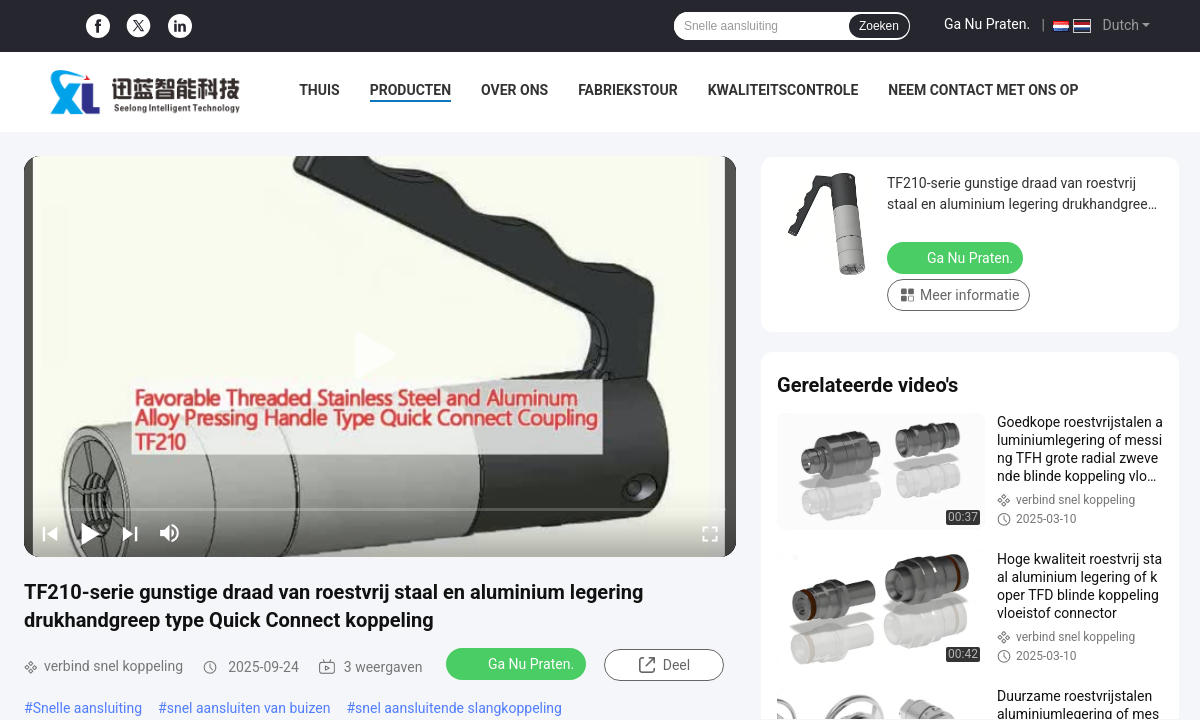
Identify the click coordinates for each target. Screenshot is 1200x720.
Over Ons (514, 90)
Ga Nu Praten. (987, 24)
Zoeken (879, 26)
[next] (130, 533)
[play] (380, 356)
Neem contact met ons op (983, 90)
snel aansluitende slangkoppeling (458, 708)
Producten (410, 90)
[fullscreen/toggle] (710, 533)
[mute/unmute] (170, 533)
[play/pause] (90, 533)
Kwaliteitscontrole (783, 90)
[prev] (50, 533)
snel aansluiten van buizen (249, 708)
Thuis (319, 90)
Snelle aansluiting (87, 708)
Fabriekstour (628, 90)
